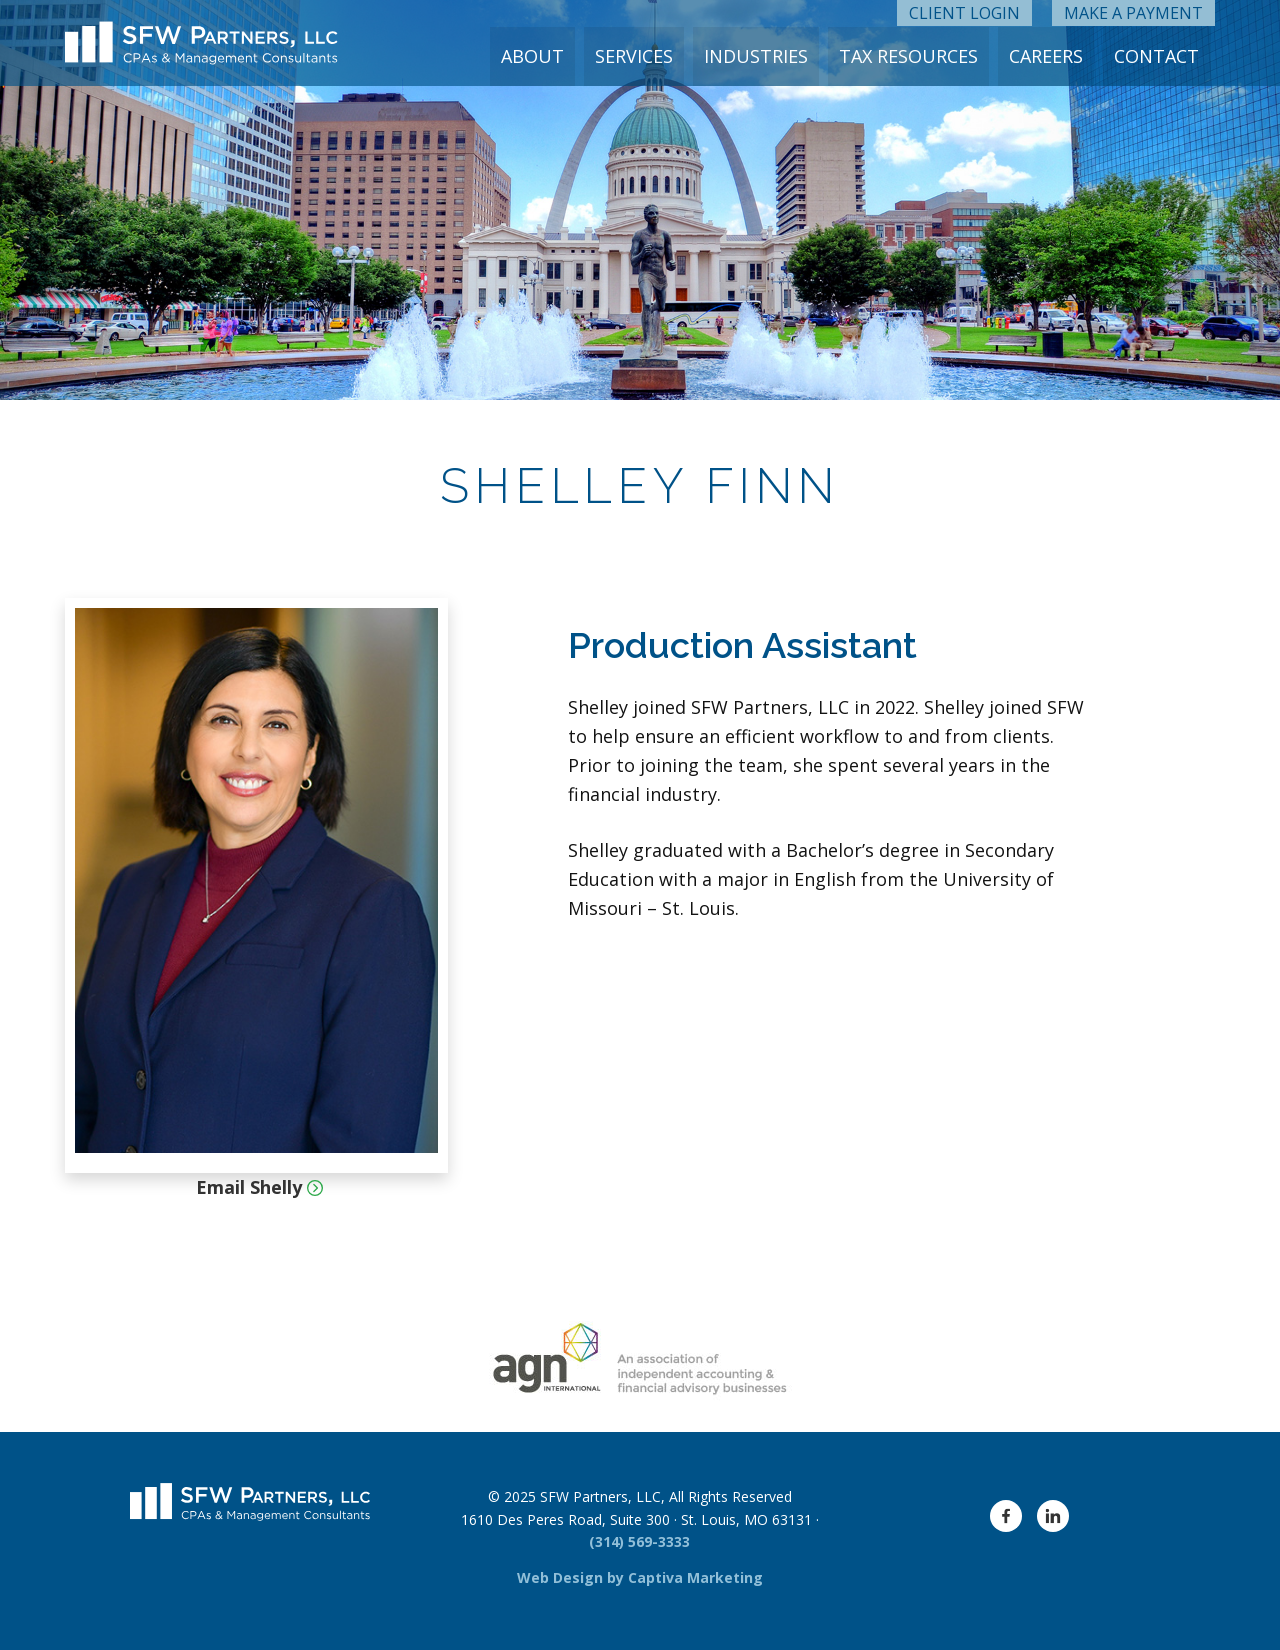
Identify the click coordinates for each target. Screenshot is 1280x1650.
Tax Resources (911, 57)
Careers (1048, 57)
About (538, 57)
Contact (1157, 57)
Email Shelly (257, 1187)
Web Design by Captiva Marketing (640, 1577)
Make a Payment (1133, 13)
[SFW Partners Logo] (201, 44)
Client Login (964, 13)
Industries (760, 57)
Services (639, 57)
